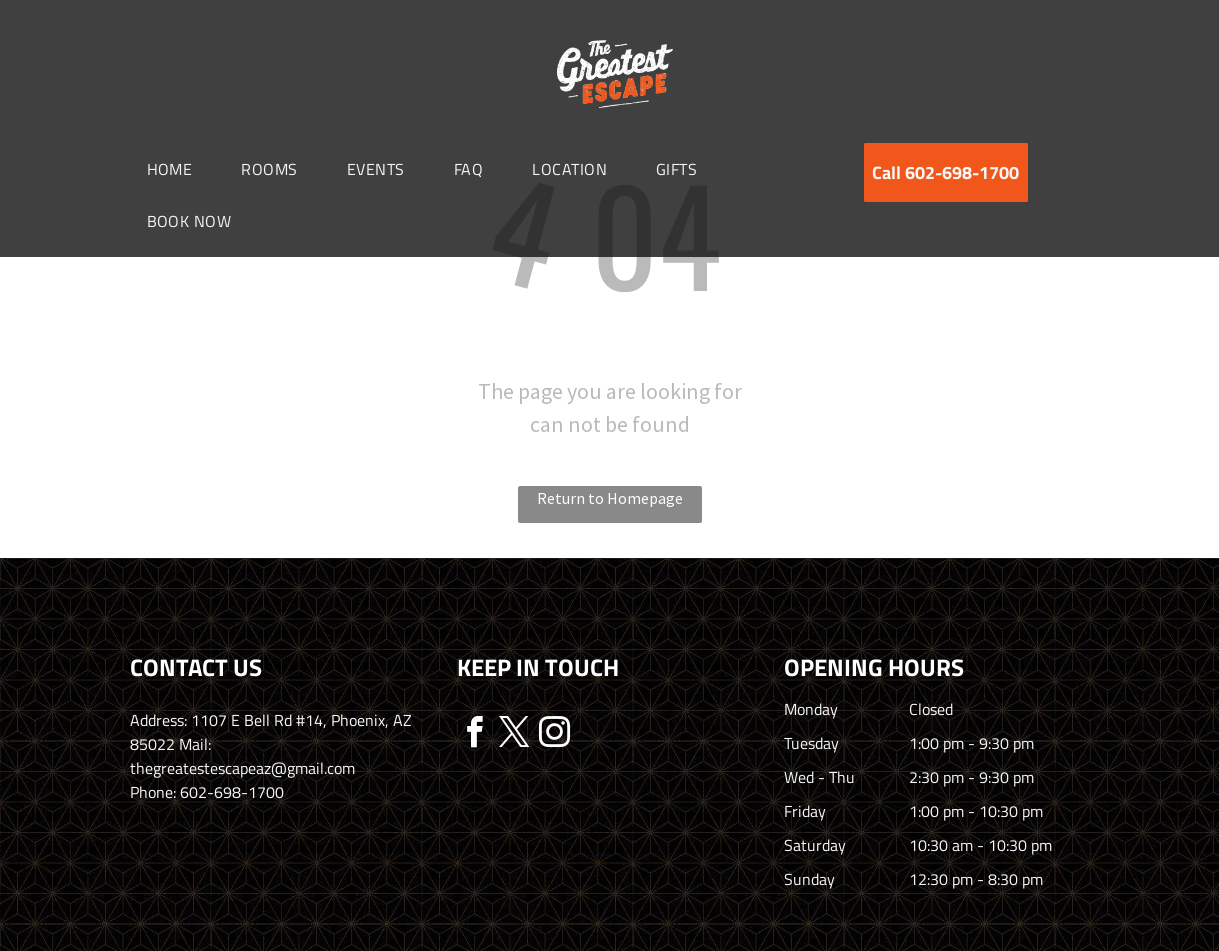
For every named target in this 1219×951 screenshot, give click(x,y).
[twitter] (515, 735)
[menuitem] (177, 169)
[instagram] (555, 735)
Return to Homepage (610, 498)
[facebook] (475, 735)
